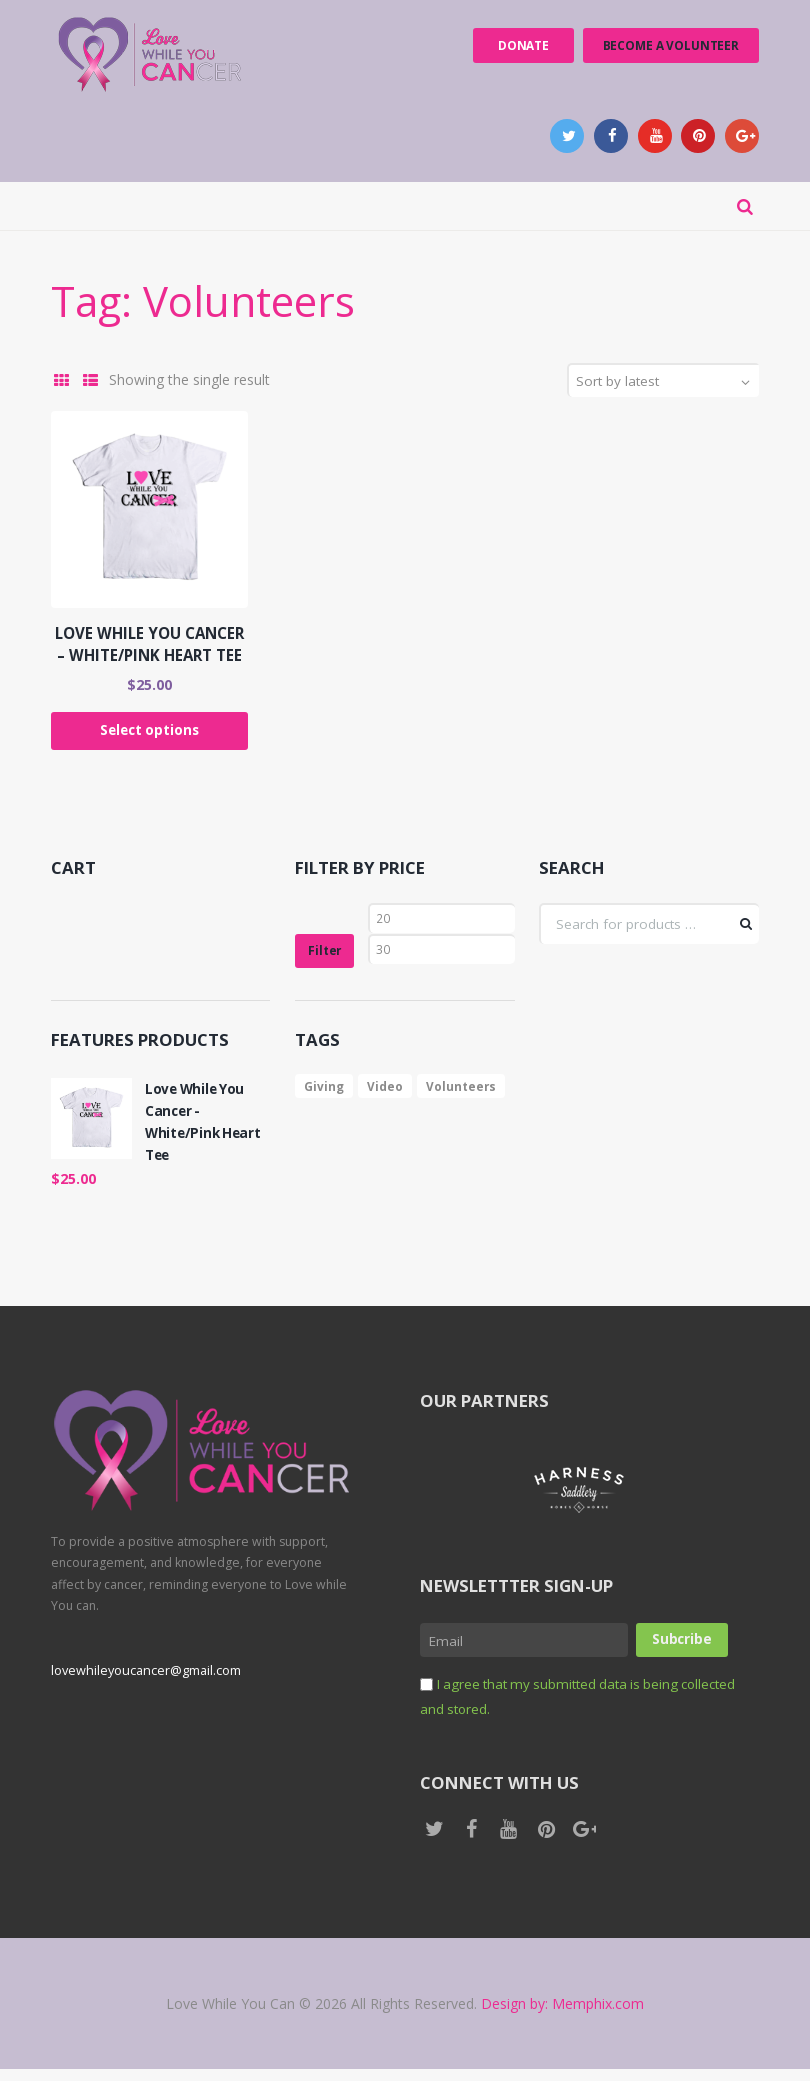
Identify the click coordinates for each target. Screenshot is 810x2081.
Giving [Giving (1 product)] (324, 1095)
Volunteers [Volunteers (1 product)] (463, 1095)
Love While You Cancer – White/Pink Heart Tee (149, 649)
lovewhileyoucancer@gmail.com (144, 1682)
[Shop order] (670, 385)
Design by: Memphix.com (562, 2015)
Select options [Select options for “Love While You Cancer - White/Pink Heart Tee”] (149, 736)
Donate (518, 45)
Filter (326, 958)
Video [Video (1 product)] (386, 1095)
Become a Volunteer (669, 45)
